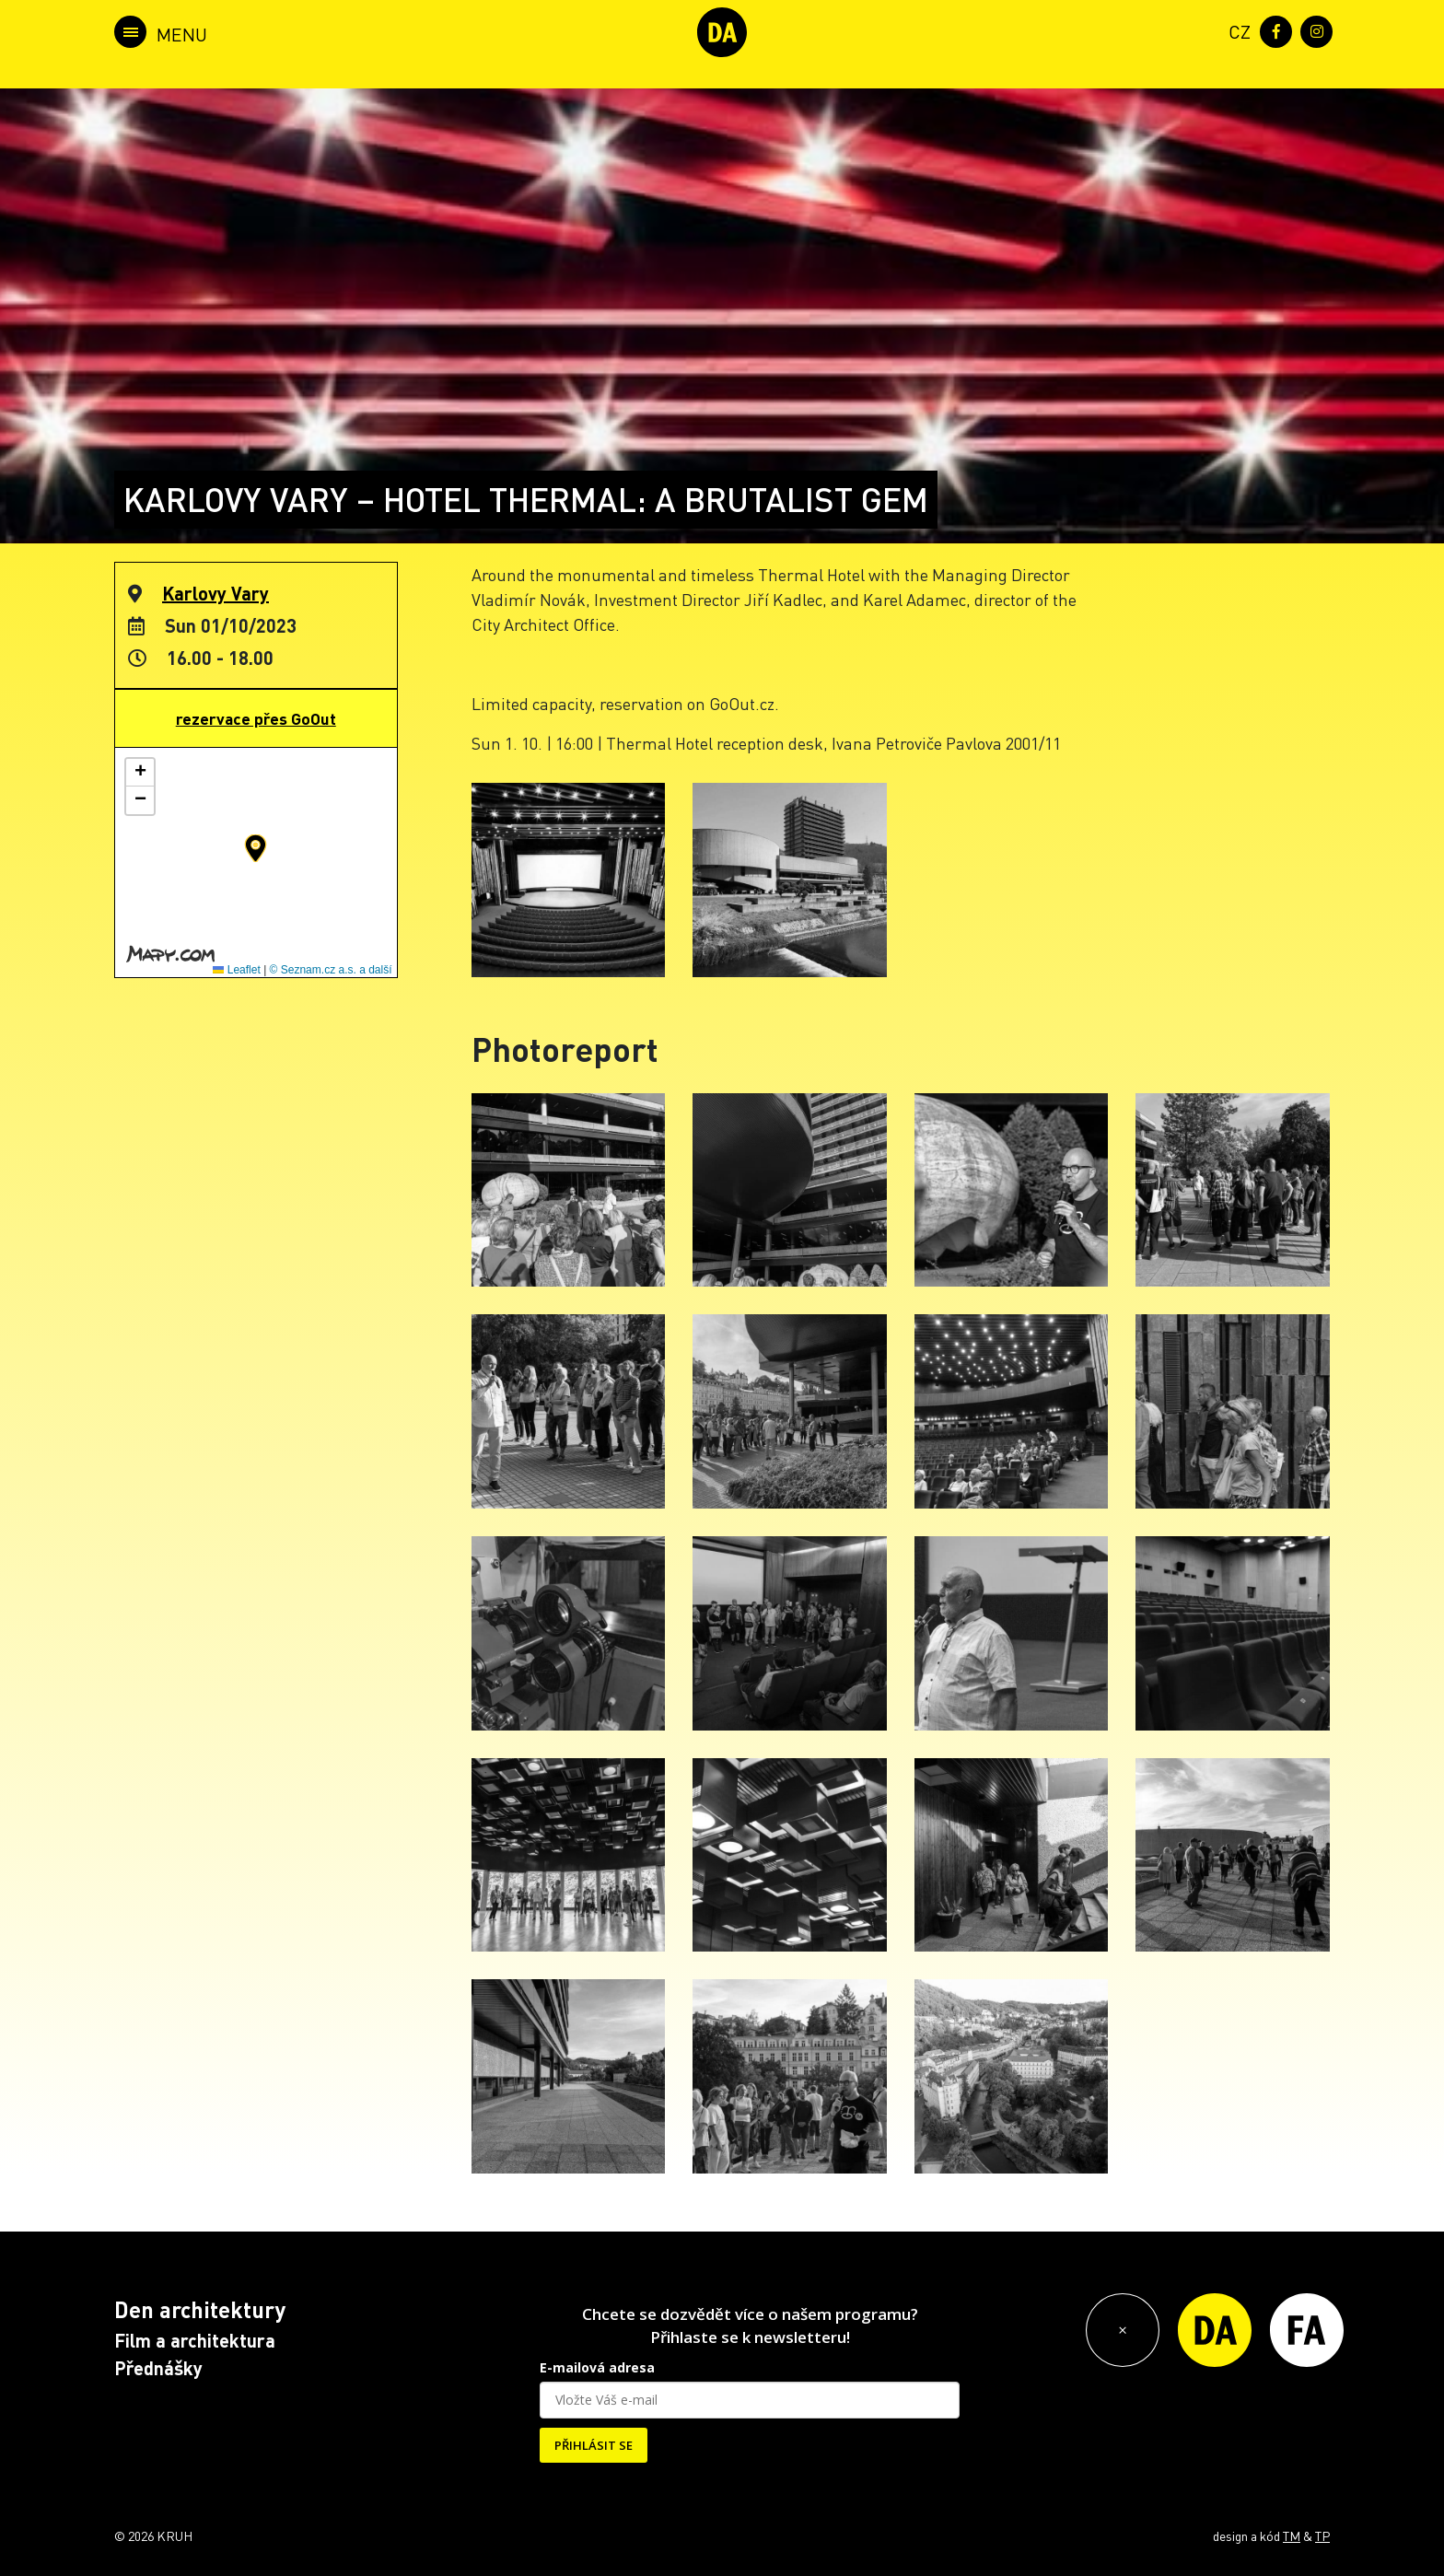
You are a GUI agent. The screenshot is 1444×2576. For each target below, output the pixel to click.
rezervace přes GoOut (256, 718)
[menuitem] (1236, 30)
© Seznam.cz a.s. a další (331, 969)
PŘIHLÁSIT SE (593, 2445)
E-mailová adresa (597, 2367)
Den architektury (199, 2309)
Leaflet (236, 969)
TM (1291, 2535)
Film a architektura (194, 2340)
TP (1322, 2535)
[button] (255, 848)
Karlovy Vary (215, 593)
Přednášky (158, 2368)
